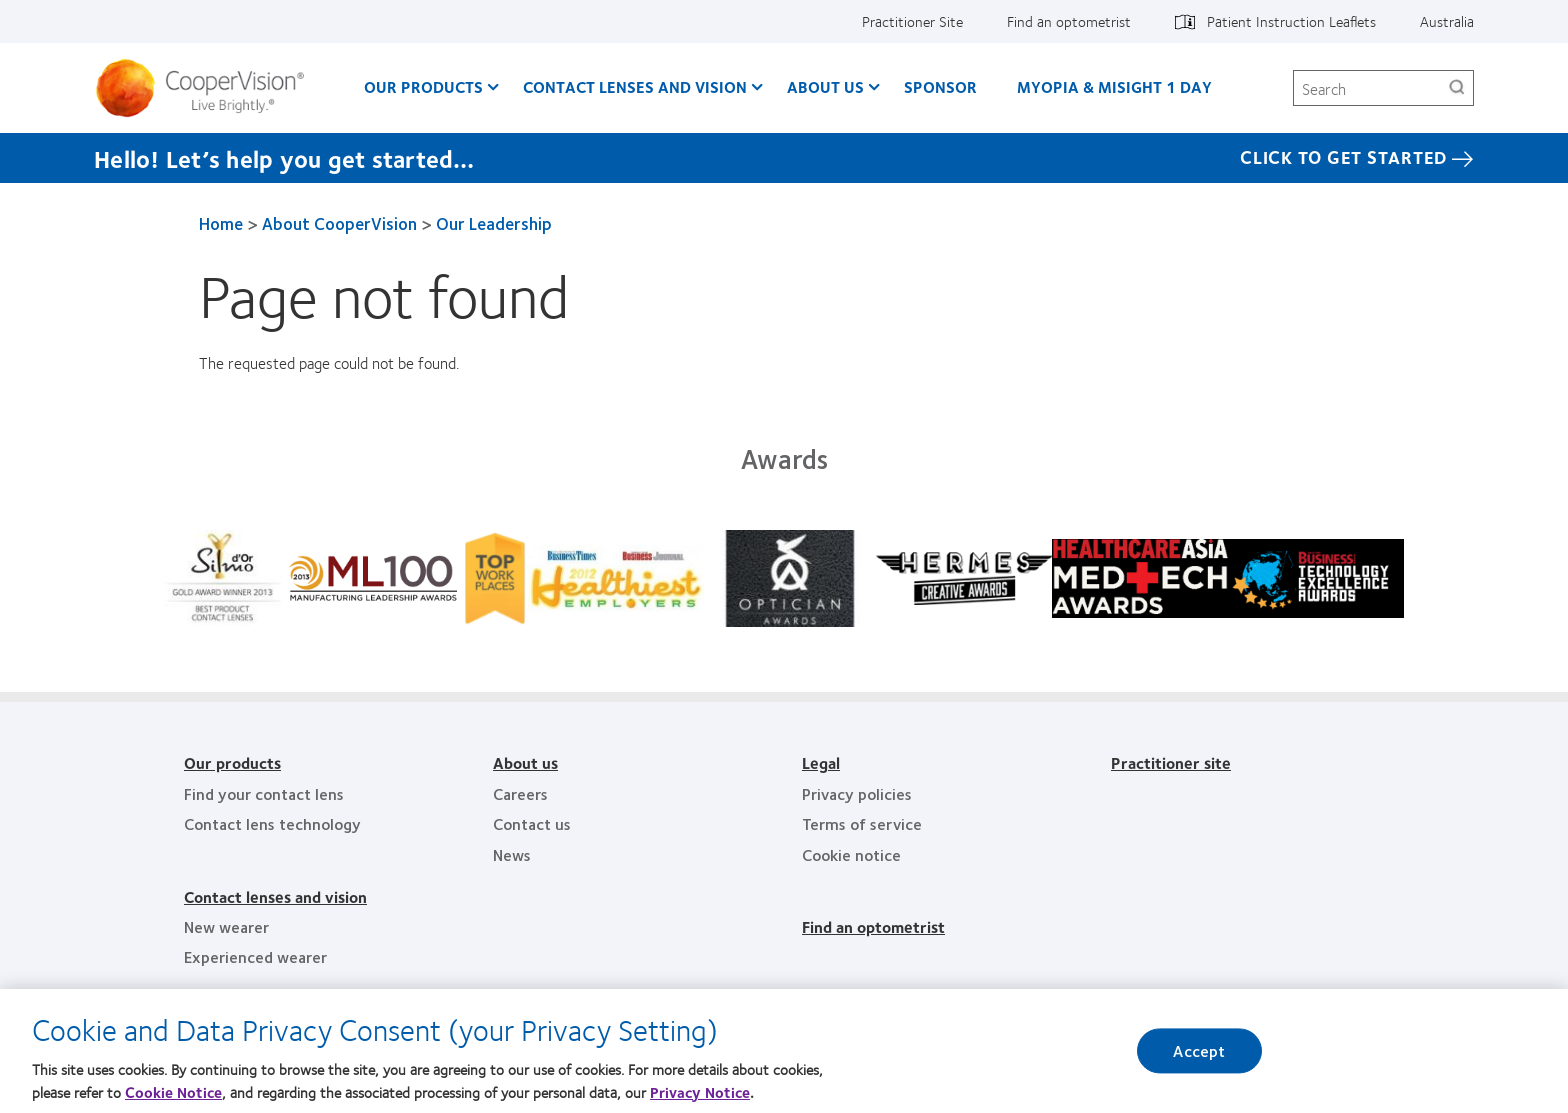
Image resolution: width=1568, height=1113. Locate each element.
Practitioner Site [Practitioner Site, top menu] (912, 21)
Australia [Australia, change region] (1447, 21)
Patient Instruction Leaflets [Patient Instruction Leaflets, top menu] (1291, 21)
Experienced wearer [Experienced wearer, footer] (255, 956)
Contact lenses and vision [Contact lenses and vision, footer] (275, 896)
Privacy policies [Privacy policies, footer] (857, 793)
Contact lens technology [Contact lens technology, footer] (272, 823)
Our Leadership (494, 223)
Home (221, 223)
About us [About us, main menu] (825, 86)
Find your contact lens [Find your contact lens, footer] (264, 793)
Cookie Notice (173, 1093)
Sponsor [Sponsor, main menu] (940, 86)
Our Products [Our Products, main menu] (423, 86)
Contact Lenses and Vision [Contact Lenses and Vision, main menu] (635, 86)
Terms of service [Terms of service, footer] (862, 823)
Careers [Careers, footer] (520, 793)
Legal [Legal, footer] (821, 762)
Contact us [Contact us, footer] (532, 823)
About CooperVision (339, 223)
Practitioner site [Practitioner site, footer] (1171, 762)
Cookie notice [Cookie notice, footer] (851, 854)
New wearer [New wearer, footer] (226, 926)
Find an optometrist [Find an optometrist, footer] (873, 926)
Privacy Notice (700, 1093)
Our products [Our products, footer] (232, 762)
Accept (1199, 1052)
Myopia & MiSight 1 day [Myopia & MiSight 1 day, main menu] (1114, 86)
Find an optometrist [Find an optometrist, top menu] (1069, 21)
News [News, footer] (512, 854)
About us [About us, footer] (525, 762)
